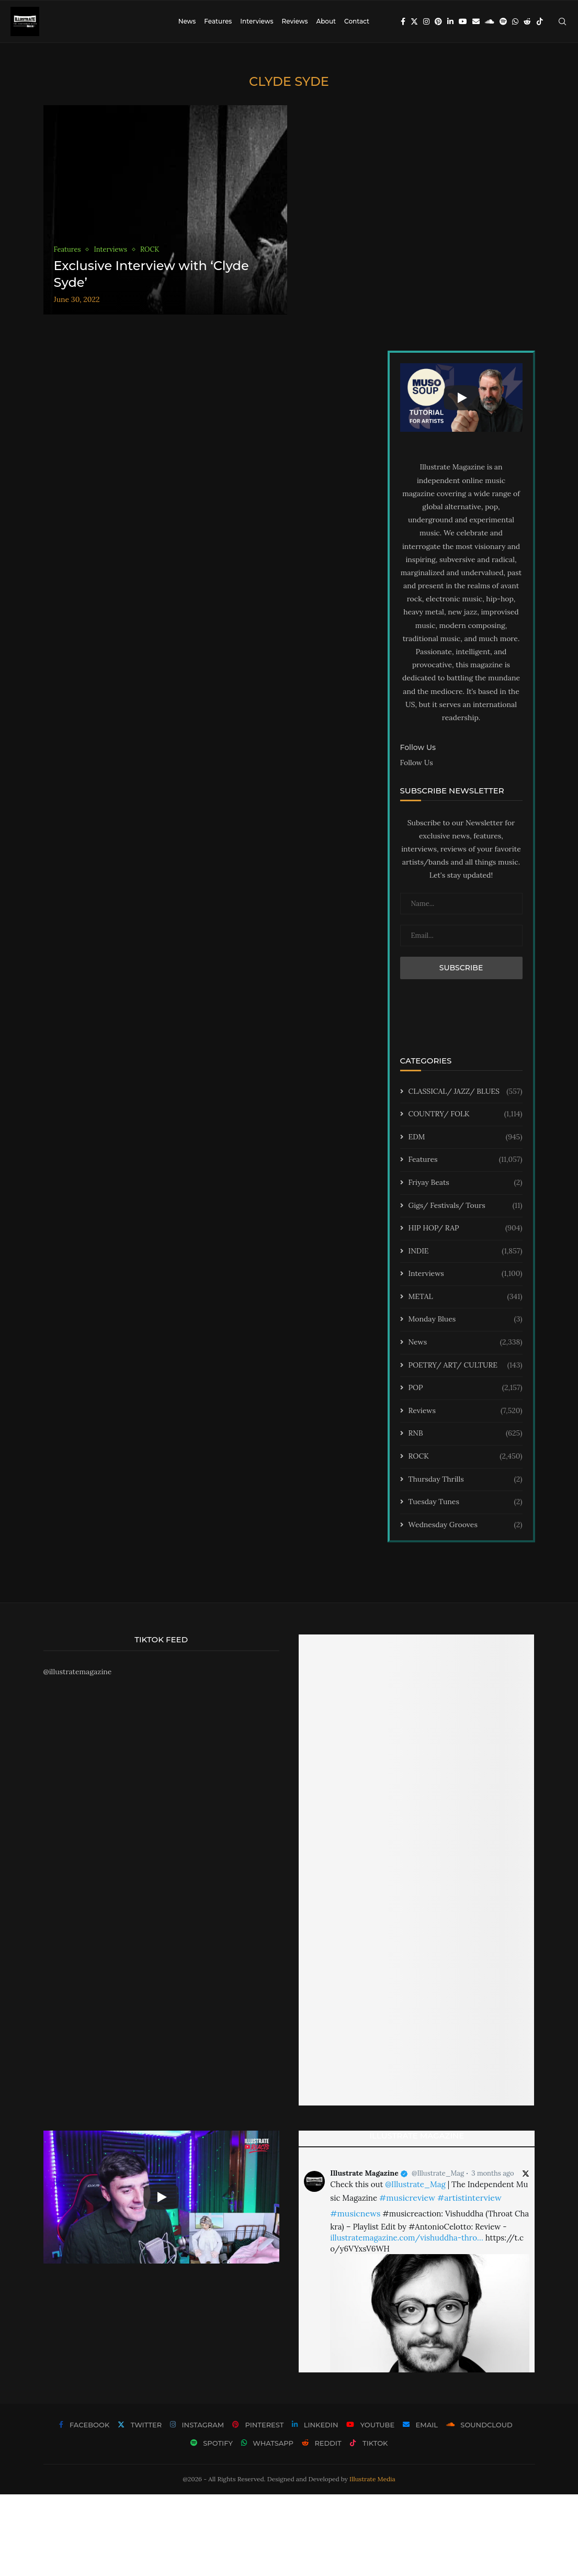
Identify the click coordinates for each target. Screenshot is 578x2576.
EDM (466, 1137)
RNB (466, 1433)
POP (466, 1388)
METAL (466, 1297)
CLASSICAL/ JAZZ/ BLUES (466, 1092)
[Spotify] (503, 21)
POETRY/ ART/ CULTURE (466, 1365)
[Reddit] (527, 21)
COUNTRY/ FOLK (466, 1114)
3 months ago (492, 2173)
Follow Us (416, 762)
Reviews (294, 21)
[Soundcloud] (489, 21)
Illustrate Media (372, 2479)
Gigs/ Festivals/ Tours (466, 1206)
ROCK (466, 1456)
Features (218, 21)
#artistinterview (469, 2197)
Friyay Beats (466, 1183)
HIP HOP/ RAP (466, 1228)
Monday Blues (466, 1319)
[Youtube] (463, 21)
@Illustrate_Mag (438, 2173)
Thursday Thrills (466, 1479)
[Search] (562, 21)
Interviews (256, 21)
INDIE (466, 1251)
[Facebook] (403, 21)
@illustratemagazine (77, 1671)
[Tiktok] (539, 21)
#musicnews (355, 2213)
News (187, 21)
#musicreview (407, 2197)
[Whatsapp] (515, 21)
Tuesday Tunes (466, 1502)
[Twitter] (414, 21)
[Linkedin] (450, 21)
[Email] (476, 21)
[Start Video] (461, 397)
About (326, 21)
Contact (356, 21)
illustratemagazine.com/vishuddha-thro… (406, 2238)
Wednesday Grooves (466, 1525)
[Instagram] (426, 21)
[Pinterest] (438, 21)
